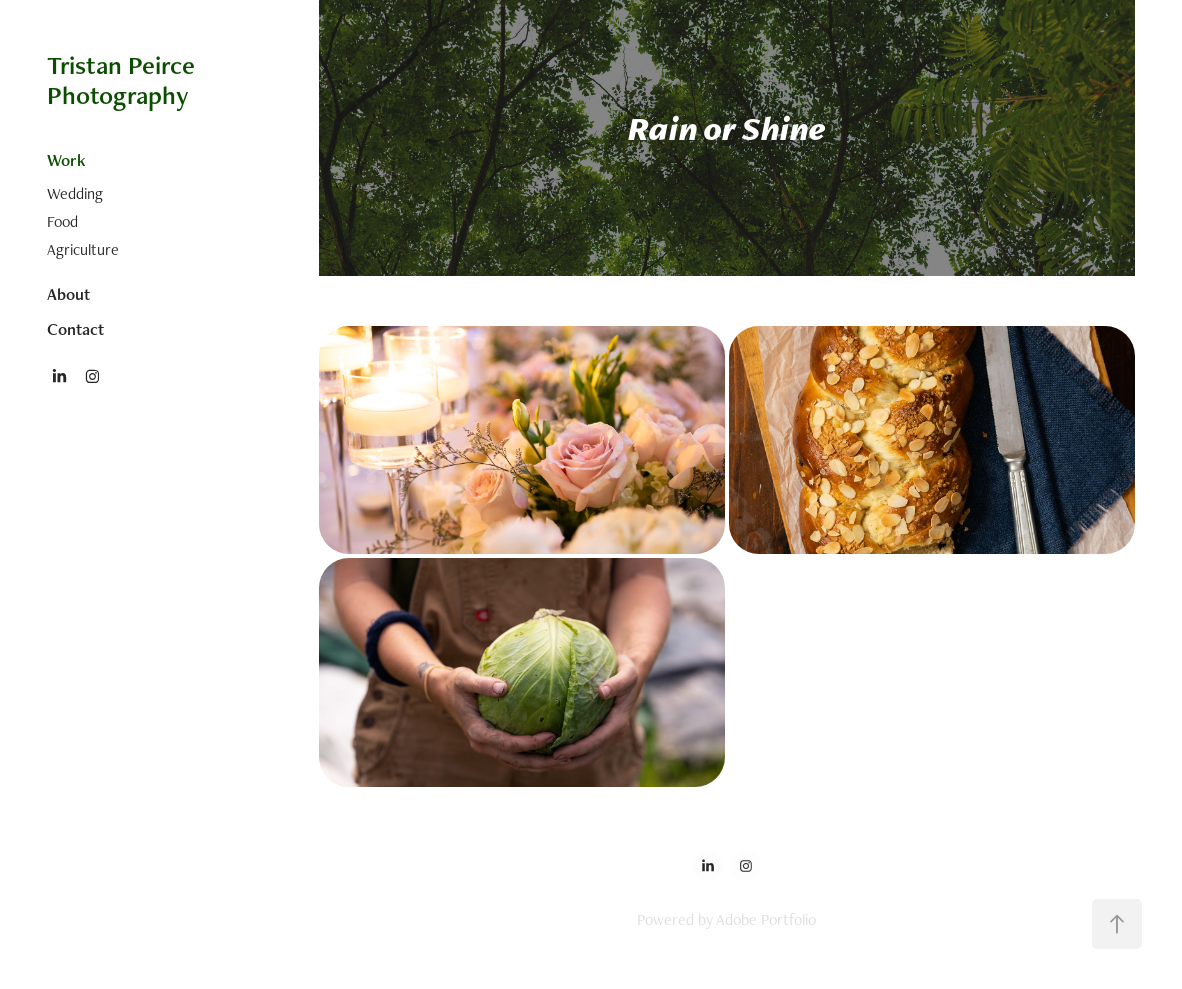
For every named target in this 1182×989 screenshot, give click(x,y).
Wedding (75, 193)
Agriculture (83, 249)
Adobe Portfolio (766, 919)
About (68, 294)
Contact (75, 329)
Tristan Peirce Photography (124, 80)
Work (66, 160)
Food (62, 221)
